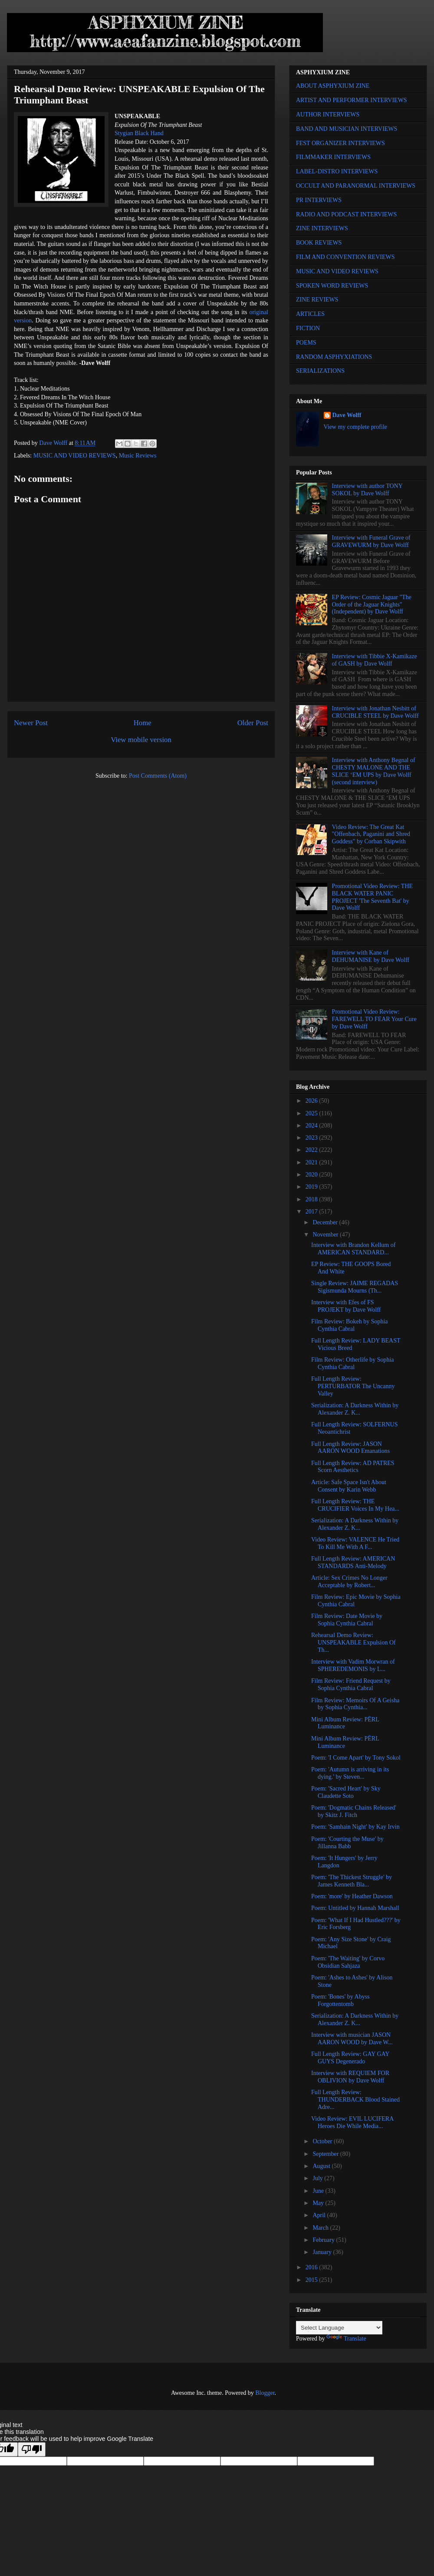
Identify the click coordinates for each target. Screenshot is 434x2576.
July (318, 2178)
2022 (312, 1150)
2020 (312, 1174)
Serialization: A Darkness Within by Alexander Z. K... (354, 1409)
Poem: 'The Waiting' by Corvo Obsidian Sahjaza (348, 1962)
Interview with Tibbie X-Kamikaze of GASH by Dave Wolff (374, 660)
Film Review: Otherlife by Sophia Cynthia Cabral (352, 1363)
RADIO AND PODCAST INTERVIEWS (346, 214)
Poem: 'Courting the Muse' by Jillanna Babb (347, 1843)
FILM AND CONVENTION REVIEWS (345, 257)
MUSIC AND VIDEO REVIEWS (74, 455)
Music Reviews (138, 455)
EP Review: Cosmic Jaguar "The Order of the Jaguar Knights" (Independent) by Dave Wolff (371, 604)
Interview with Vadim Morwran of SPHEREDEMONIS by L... (353, 1665)
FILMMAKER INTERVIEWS (333, 157)
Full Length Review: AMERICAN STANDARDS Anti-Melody (353, 1562)
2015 (312, 2280)
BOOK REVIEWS (319, 242)
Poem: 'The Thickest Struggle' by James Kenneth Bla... (351, 1881)
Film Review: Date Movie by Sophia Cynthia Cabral (346, 1620)
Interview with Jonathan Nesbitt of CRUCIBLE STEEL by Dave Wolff (375, 712)
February (324, 2240)
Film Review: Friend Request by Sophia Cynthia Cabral (351, 1684)
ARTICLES (310, 314)
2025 (312, 1113)
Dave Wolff (347, 415)
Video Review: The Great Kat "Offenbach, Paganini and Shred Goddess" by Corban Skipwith (371, 834)
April (319, 2215)
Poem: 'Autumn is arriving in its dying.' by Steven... (350, 1773)
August (322, 2166)
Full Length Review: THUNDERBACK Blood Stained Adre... (355, 2099)
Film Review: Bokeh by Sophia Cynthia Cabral (349, 1325)
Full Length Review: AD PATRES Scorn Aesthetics (353, 1467)
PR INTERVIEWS (319, 200)
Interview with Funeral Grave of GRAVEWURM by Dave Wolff (371, 541)
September (326, 2154)
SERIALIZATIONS (320, 371)
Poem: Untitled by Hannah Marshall (355, 1908)
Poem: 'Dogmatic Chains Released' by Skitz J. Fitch (353, 1811)
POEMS (306, 342)
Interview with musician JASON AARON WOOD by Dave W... (352, 2039)
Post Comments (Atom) (158, 775)
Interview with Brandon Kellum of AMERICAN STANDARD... (353, 1249)
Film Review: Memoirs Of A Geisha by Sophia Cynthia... (355, 1704)
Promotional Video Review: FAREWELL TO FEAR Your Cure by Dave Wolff (374, 1019)
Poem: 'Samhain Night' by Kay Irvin (355, 1826)
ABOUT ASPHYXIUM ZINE (332, 86)
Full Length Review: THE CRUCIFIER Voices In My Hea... (355, 1505)
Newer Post (31, 723)
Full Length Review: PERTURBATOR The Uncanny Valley (353, 1386)
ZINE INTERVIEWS (322, 228)
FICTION (308, 328)
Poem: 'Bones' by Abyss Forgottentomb (340, 2000)
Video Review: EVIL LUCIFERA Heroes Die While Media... (352, 2122)
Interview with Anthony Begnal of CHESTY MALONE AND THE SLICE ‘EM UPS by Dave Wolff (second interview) (373, 771)
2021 (312, 1162)
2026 (312, 1100)
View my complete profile (356, 427)
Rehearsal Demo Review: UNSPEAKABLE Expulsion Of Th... (353, 1642)
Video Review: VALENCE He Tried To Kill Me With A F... (355, 1543)
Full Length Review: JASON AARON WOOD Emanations (350, 1448)
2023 (312, 1137)
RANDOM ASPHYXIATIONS (334, 357)
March (321, 2228)
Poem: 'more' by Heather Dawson (352, 1896)
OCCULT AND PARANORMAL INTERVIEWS (355, 185)
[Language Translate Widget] (339, 2327)
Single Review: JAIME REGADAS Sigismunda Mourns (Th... (354, 1287)
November (326, 1234)
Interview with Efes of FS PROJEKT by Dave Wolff (346, 1306)
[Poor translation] (32, 2449)
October (323, 2141)
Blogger (264, 2393)
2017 (312, 1211)
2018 (312, 1199)
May (318, 2203)
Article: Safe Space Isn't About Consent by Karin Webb (348, 1486)
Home (142, 723)
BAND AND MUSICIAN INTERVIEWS (346, 129)
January (322, 2252)
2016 (312, 2267)
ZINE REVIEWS (317, 299)
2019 (312, 1187)
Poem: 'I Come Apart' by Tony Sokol (356, 1757)
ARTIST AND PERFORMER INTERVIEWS (351, 100)
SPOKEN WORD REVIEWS (332, 285)
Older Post (252, 723)
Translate (346, 2338)
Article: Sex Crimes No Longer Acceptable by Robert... (349, 1581)
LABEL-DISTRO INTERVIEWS (337, 171)
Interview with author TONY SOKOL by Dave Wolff (367, 490)
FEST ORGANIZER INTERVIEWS (340, 143)
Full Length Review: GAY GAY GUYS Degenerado (350, 2058)
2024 (312, 1125)
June (318, 2191)
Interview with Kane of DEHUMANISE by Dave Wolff (370, 956)
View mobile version (141, 740)
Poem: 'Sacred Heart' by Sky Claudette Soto (346, 1792)
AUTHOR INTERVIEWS (327, 114)
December (325, 1222)
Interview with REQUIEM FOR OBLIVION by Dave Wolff (350, 2077)
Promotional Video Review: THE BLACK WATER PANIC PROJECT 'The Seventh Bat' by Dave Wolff (372, 897)
